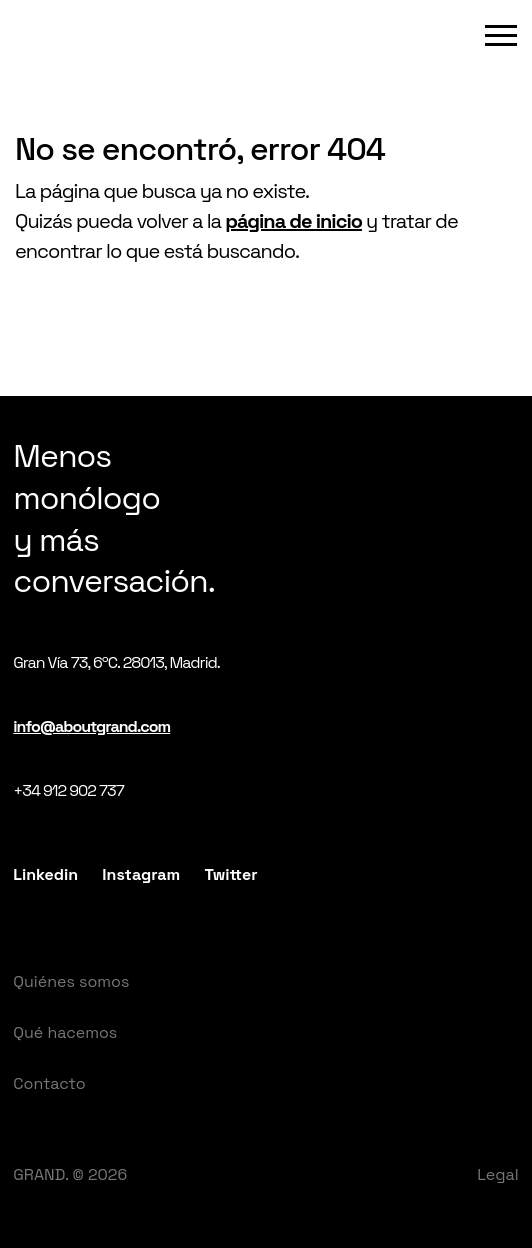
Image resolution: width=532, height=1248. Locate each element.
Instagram (141, 874)
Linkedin (45, 874)
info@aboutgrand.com (91, 726)
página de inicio (293, 221)
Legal (498, 1174)
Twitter (230, 874)
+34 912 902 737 (68, 790)
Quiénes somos (71, 981)
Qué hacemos (65, 1032)
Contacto (49, 1083)
